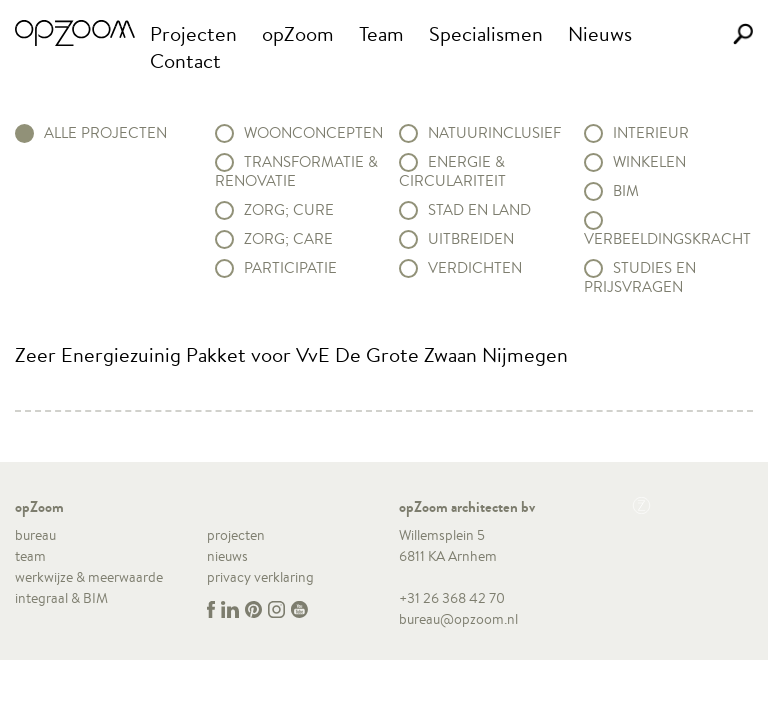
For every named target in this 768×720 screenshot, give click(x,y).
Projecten (193, 33)
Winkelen (649, 162)
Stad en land (479, 210)
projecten (236, 535)
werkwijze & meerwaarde (89, 577)
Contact (185, 60)
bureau (35, 535)
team (30, 556)
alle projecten (105, 133)
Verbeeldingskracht (667, 238)
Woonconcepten (313, 133)
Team (381, 33)
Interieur (651, 133)
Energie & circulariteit (452, 171)
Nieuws (600, 33)
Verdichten (475, 268)
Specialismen (486, 33)
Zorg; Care (288, 239)
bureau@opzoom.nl (458, 619)
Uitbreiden (471, 239)
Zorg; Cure (289, 210)
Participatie (290, 268)
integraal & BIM (61, 598)
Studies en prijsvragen (640, 277)
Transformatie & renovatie (296, 171)
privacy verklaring (260, 577)
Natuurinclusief (494, 133)
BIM (626, 191)
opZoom (298, 33)
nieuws (227, 556)
